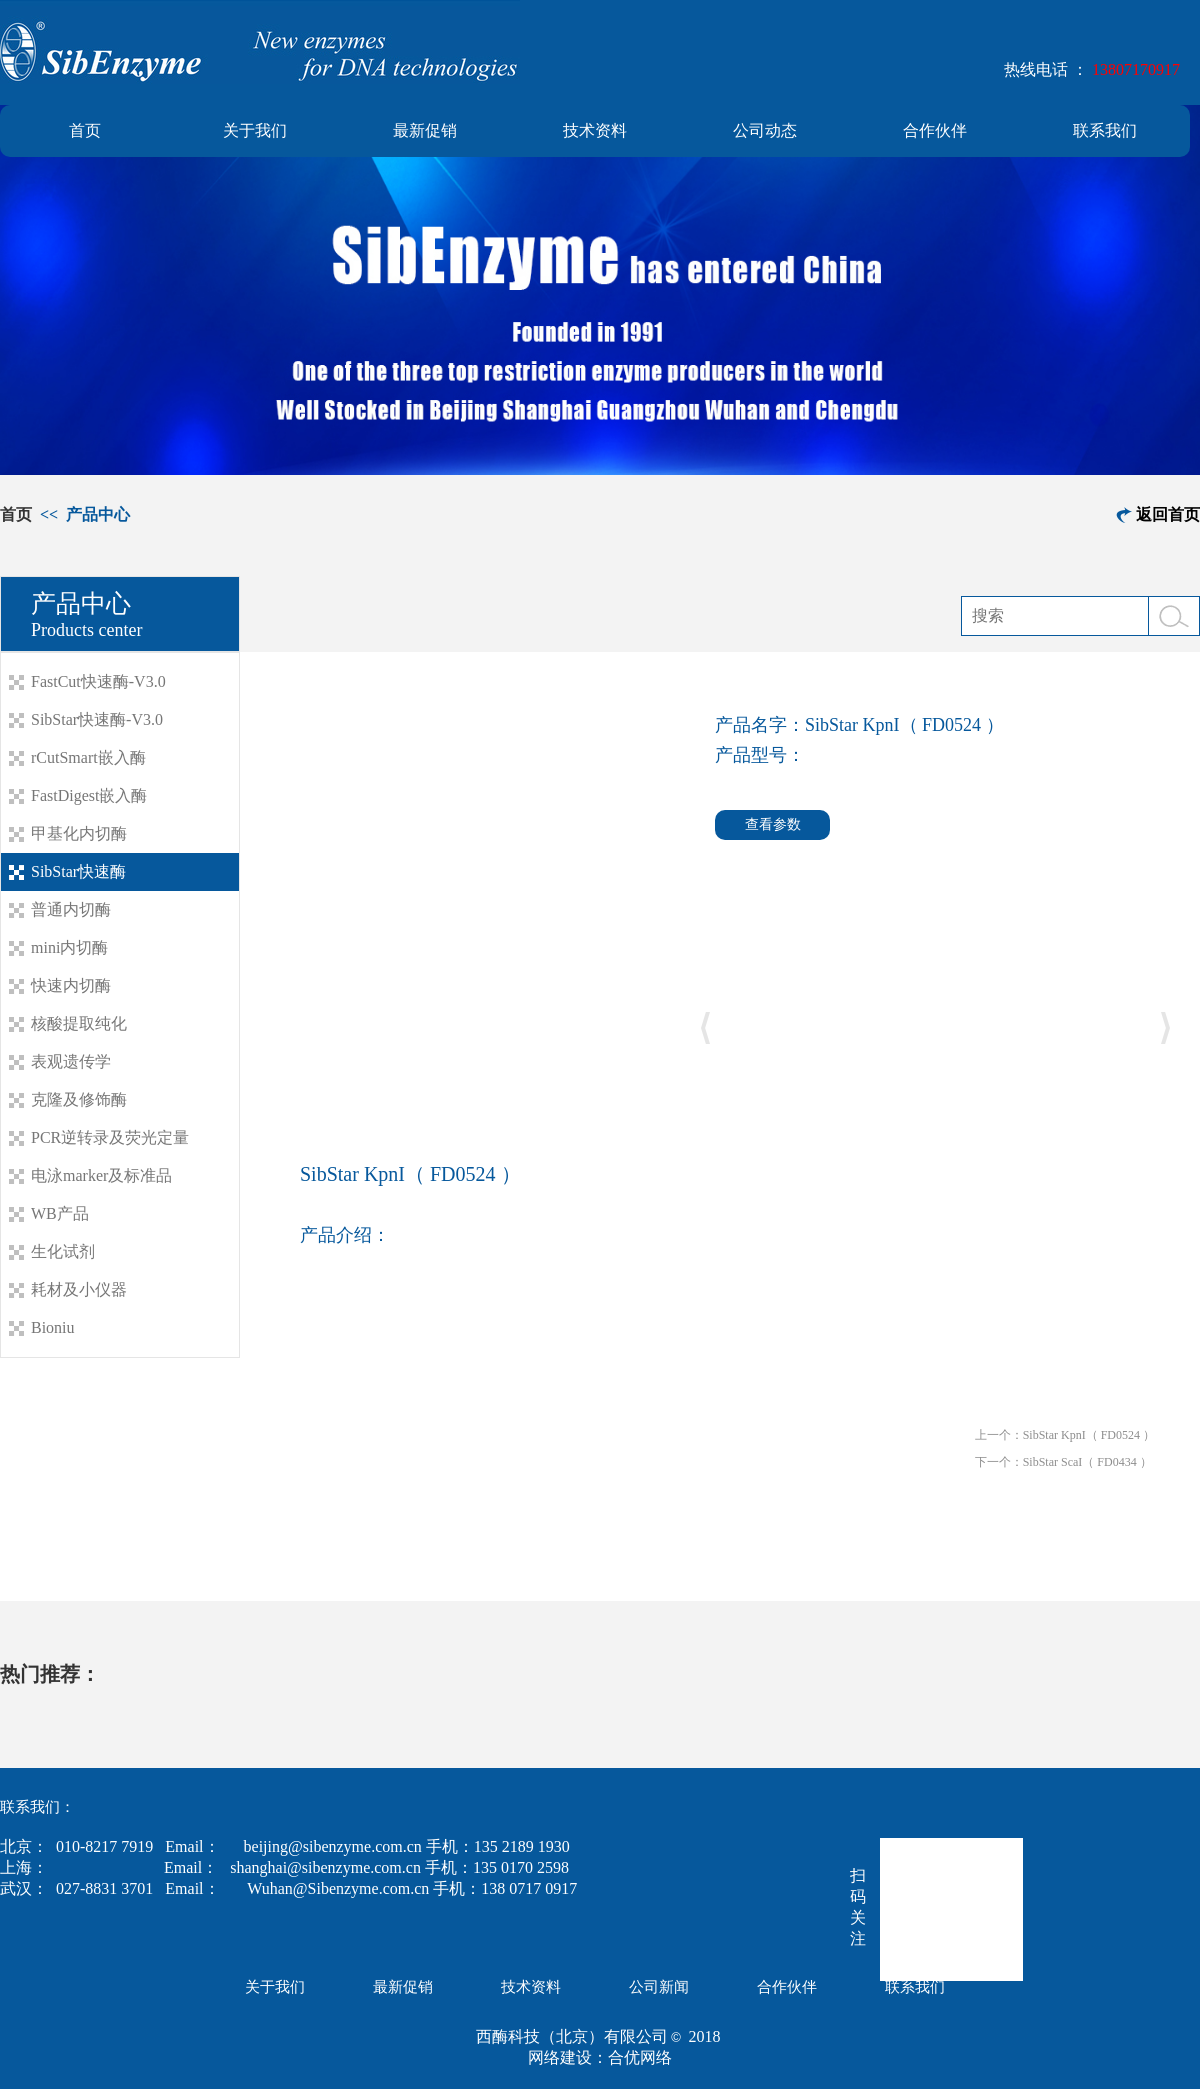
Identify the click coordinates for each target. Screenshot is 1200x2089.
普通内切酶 (71, 909)
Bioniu (53, 1327)
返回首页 (1168, 514)
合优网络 (640, 2057)
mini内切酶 (69, 947)
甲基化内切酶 (79, 833)
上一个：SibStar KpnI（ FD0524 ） (1065, 1435)
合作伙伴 (935, 130)
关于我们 (255, 130)
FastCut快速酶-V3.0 (98, 681)
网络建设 (560, 2057)
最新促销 (425, 130)
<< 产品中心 (83, 514)
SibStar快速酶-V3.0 (97, 719)
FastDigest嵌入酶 (89, 795)
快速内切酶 (71, 985)
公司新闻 (659, 1987)
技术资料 (595, 130)
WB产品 (60, 1213)
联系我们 (1105, 130)
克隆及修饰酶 (79, 1099)
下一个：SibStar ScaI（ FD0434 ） (1063, 1462)
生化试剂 (63, 1251)
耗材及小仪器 (79, 1289)
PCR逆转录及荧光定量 (110, 1137)
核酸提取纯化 (79, 1023)
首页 (85, 130)
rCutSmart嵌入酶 (88, 757)
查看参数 (773, 824)
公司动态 (765, 130)
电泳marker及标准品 (101, 1175)
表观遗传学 (71, 1061)
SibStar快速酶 (78, 871)
